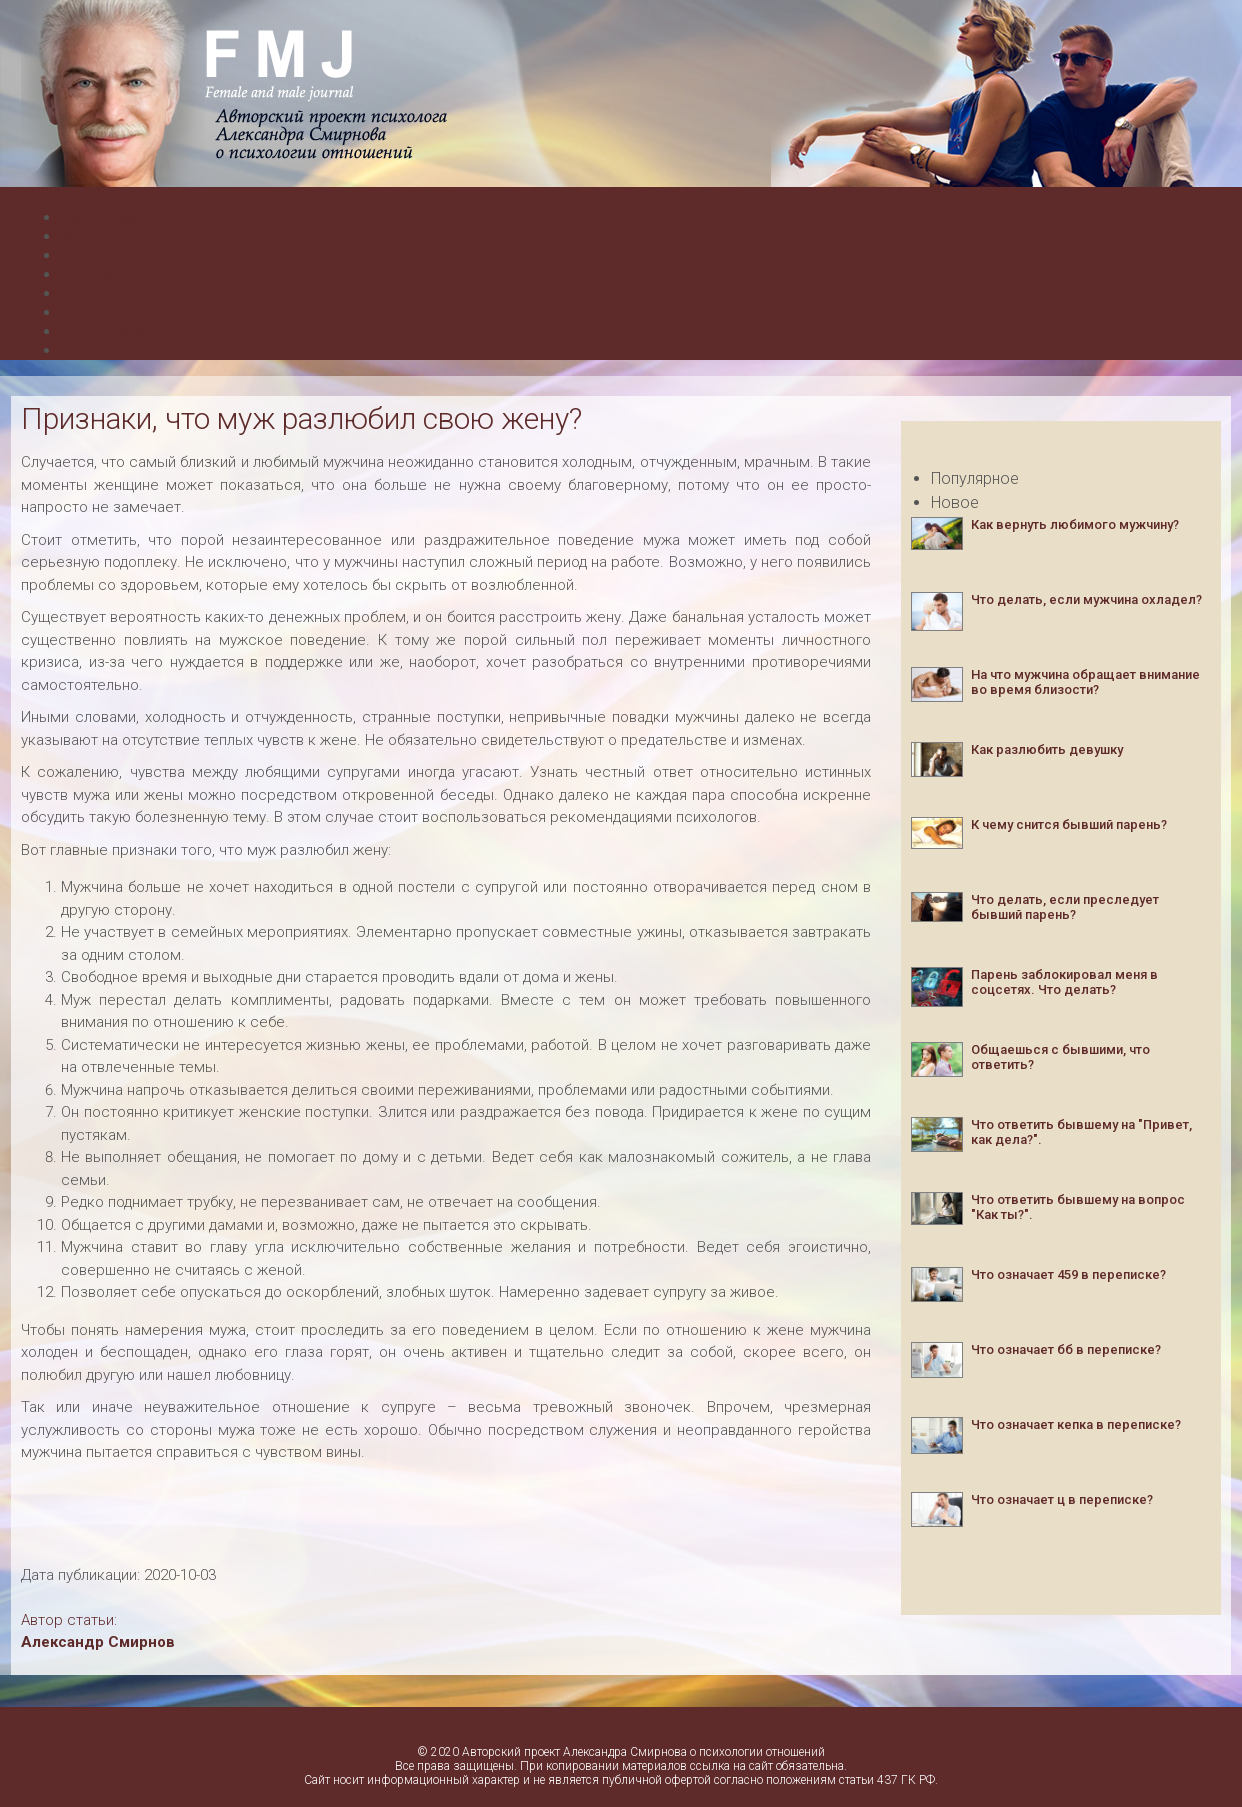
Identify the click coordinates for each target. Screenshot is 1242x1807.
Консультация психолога (152, 293)
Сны (75, 350)
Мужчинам (100, 217)
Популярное (975, 478)
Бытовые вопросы (129, 331)
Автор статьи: (69, 1620)
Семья (84, 255)
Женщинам (101, 236)
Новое (955, 502)
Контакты (96, 312)
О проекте (98, 274)
